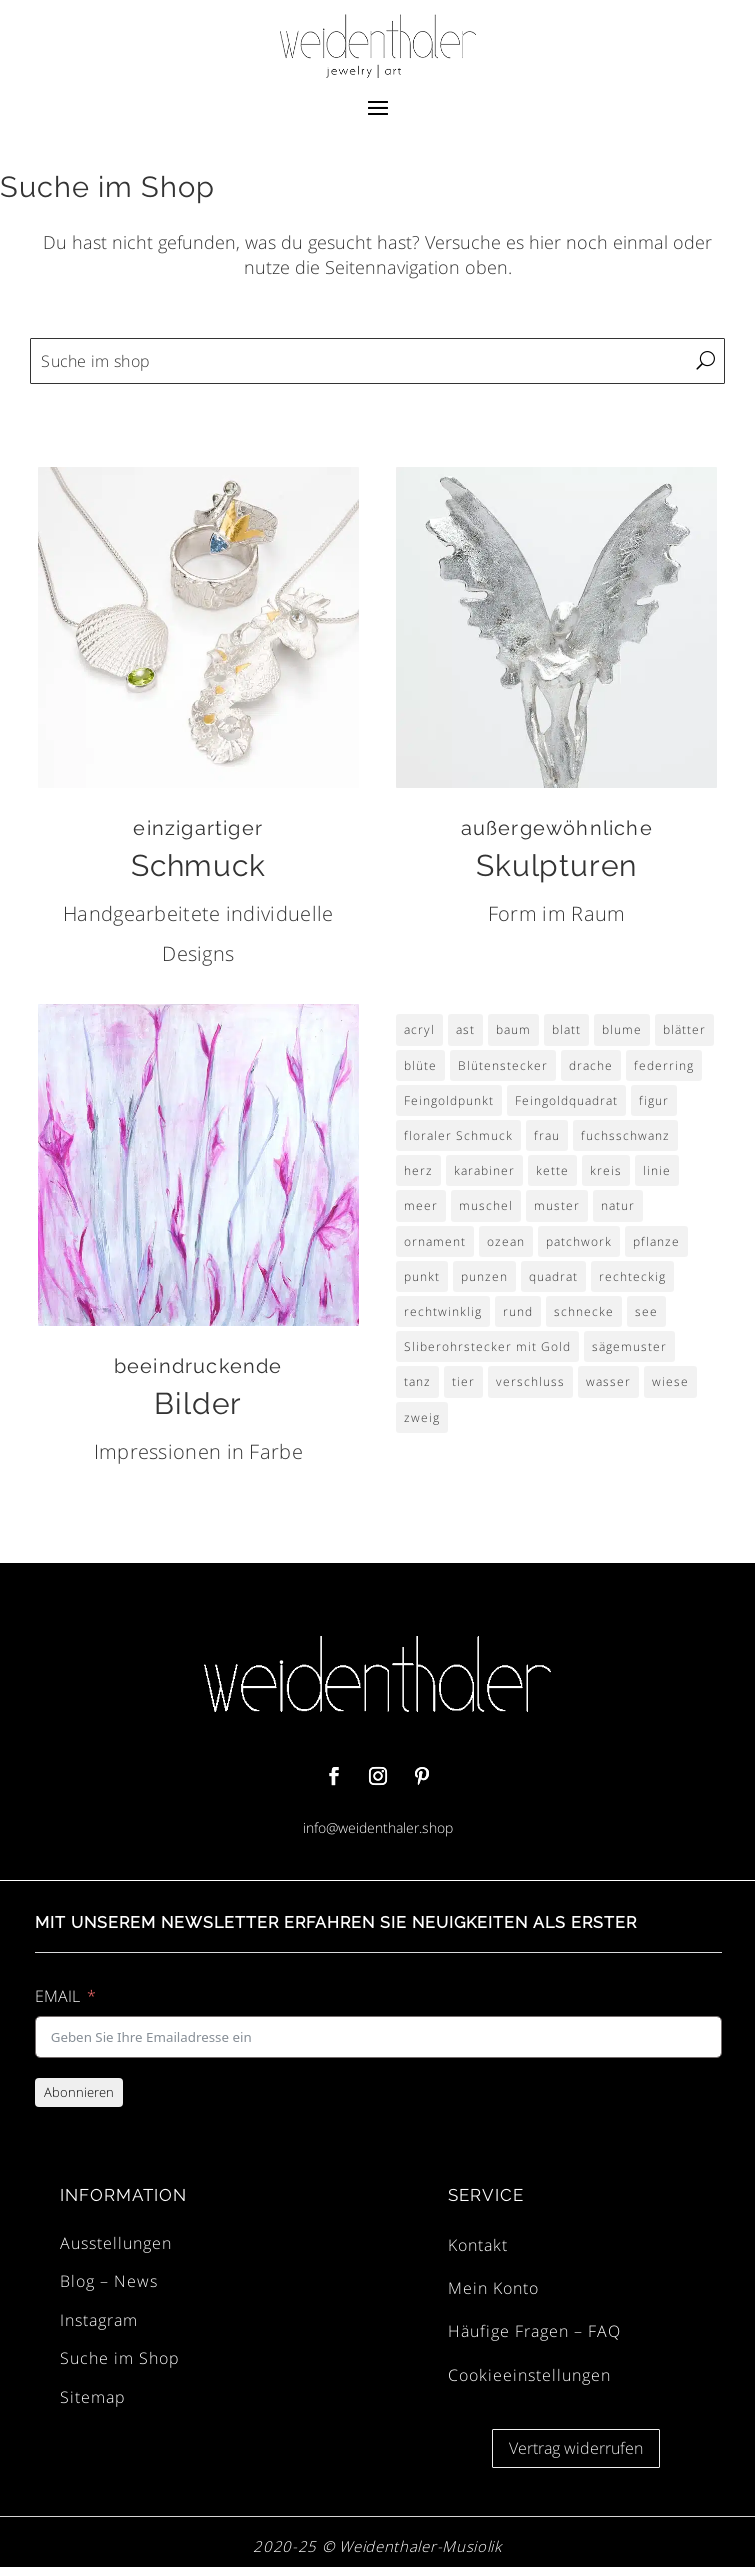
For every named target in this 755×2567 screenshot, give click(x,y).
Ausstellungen (116, 2243)
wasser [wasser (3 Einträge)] (608, 1381)
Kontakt (478, 2245)
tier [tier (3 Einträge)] (463, 1381)
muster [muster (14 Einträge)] (557, 1205)
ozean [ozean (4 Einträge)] (506, 1241)
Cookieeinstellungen (529, 2375)
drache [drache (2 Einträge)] (591, 1065)
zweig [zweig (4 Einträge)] (422, 1417)
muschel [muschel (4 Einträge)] (486, 1205)
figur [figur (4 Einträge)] (654, 1100)
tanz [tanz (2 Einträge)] (417, 1381)
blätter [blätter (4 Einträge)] (684, 1029)
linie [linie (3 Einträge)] (657, 1170)
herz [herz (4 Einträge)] (418, 1170)
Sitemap (93, 2397)
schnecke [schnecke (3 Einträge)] (584, 1311)
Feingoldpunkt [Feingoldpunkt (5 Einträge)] (449, 1100)
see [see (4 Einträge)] (646, 1311)
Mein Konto (493, 2288)
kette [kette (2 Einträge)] (552, 1170)
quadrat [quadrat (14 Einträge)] (553, 1276)
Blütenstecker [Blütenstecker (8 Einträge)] (503, 1065)
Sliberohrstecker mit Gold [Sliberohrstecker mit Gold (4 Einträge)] (487, 1346)
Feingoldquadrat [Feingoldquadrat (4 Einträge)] (566, 1100)
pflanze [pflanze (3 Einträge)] (656, 1241)
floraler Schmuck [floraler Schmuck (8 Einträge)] (458, 1135)
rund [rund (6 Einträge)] (518, 1311)
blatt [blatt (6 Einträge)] (566, 1029)
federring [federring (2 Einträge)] (664, 1065)
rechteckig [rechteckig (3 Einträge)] (632, 1276)
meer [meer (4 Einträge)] (421, 1205)
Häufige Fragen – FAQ (534, 2331)
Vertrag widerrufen (576, 2448)
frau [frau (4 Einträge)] (547, 1135)
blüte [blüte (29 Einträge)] (420, 1065)
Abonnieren (79, 2092)
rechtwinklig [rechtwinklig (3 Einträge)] (443, 1311)
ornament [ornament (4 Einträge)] (435, 1241)
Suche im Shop (120, 2358)
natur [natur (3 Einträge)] (618, 1205)
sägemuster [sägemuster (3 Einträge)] (629, 1346)
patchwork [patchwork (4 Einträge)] (579, 1241)
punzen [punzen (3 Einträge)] (484, 1276)
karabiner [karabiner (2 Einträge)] (484, 1170)
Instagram (99, 2320)
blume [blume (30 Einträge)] (622, 1029)
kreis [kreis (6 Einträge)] (606, 1170)
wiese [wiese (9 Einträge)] (670, 1381)
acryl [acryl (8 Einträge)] (419, 1029)
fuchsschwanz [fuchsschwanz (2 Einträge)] (625, 1135)
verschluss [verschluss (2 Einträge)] (530, 1381)
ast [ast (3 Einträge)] (465, 1029)
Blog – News (109, 2281)
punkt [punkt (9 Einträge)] (422, 1276)
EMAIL (57, 1996)
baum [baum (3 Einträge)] (513, 1029)
